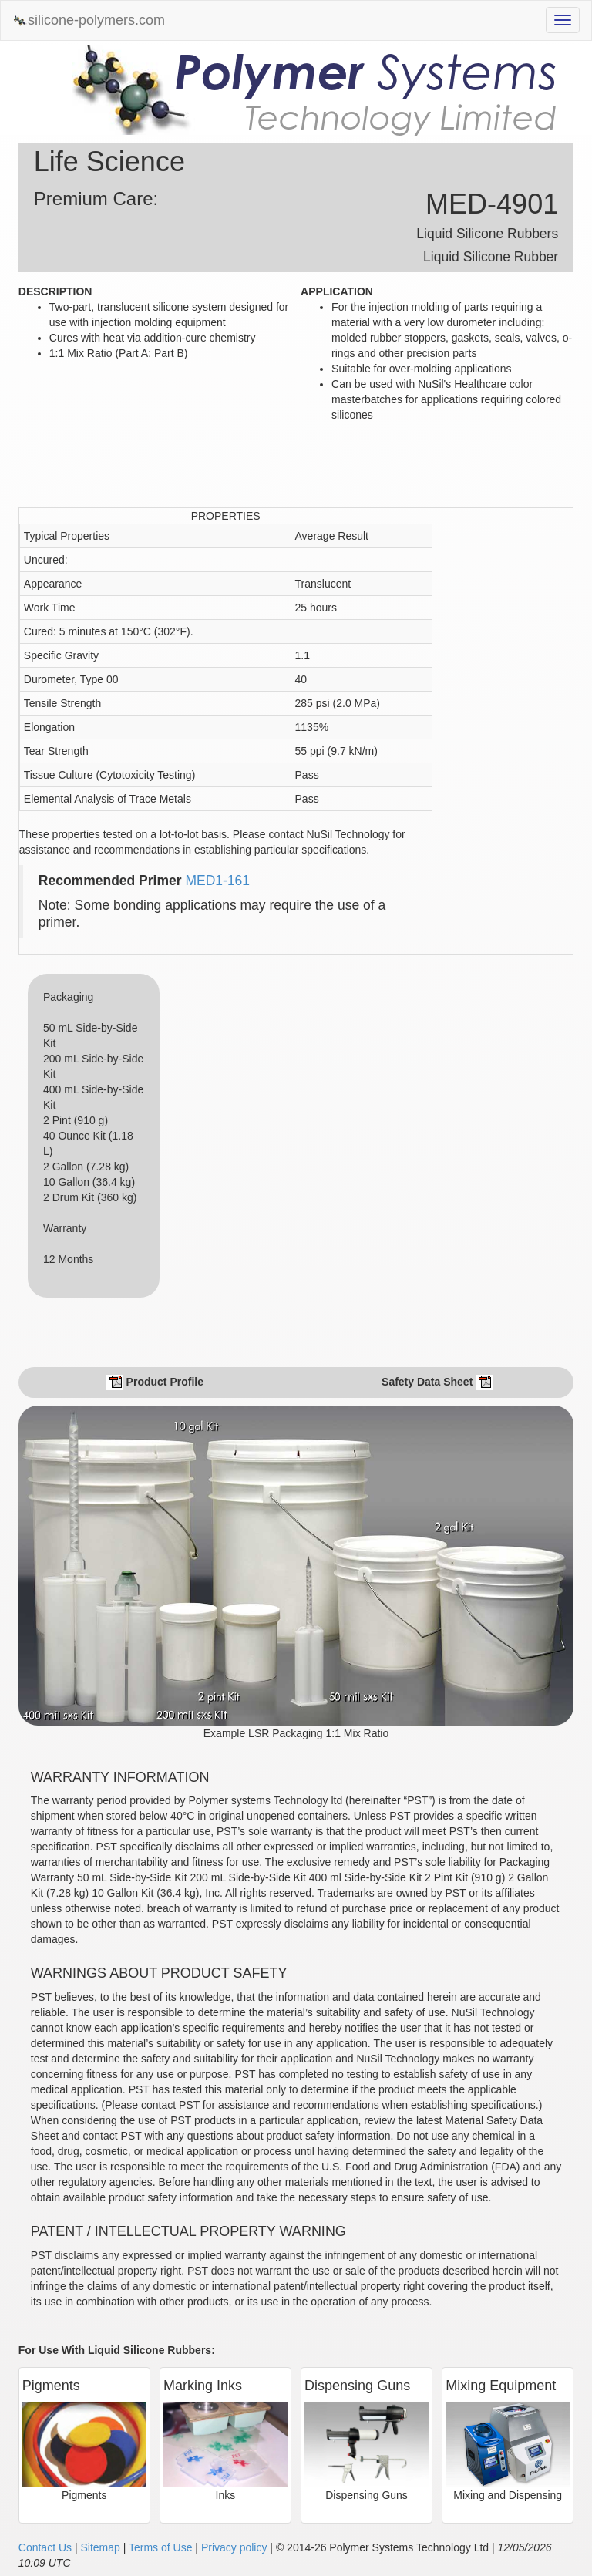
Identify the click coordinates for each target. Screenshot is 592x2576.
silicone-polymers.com (88, 20)
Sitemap (99, 2547)
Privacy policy (234, 2547)
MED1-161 (217, 880)
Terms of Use (160, 2547)
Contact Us (45, 2547)
